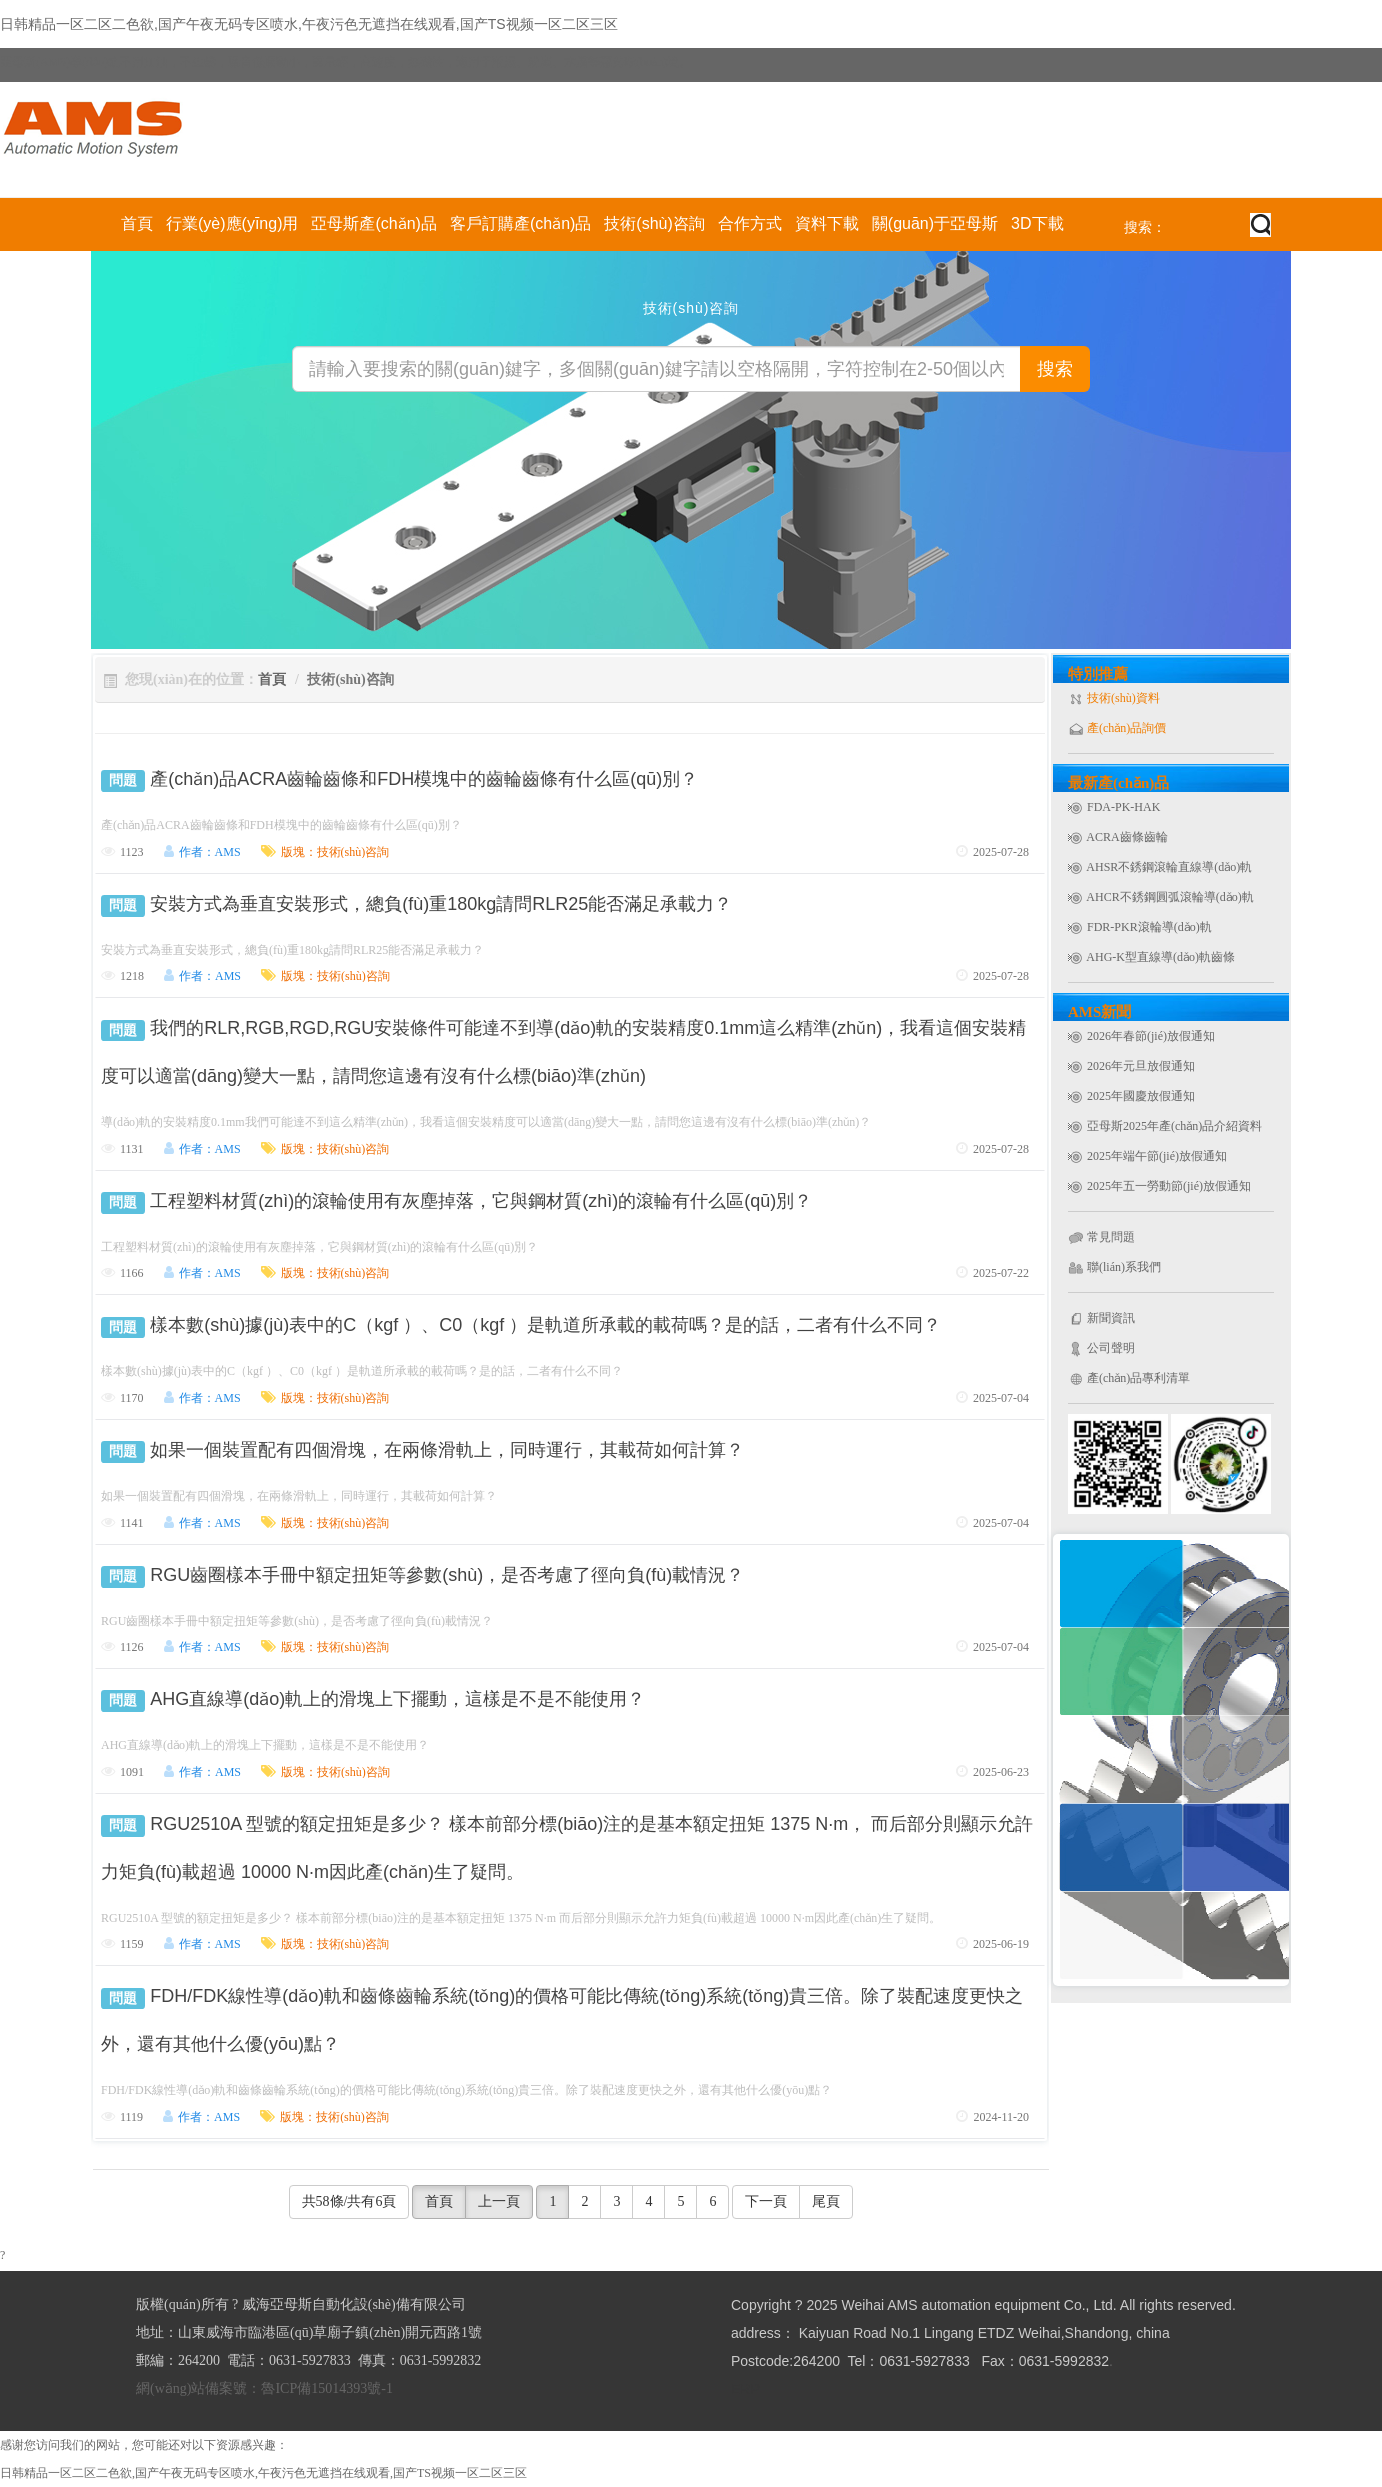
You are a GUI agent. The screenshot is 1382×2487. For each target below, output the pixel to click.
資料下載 (827, 223)
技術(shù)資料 (1123, 698)
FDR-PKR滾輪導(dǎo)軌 (1149, 927)
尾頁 (826, 2201)
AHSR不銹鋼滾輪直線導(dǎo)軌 (1169, 867)
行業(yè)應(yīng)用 (232, 223)
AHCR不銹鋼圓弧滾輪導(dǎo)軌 (1169, 897)
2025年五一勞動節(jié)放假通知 (1169, 1186)
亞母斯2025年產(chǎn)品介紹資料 (1174, 1126)
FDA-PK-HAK (1123, 807)
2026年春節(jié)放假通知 (1151, 1036)
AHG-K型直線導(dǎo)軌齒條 (1160, 957)
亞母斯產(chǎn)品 (373, 223)
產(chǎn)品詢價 (1126, 728)
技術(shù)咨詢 (654, 223)
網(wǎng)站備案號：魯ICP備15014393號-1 (264, 2388)
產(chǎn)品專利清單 (1138, 1378)
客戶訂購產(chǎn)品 (520, 223)
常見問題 (1111, 1237)
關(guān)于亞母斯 (935, 223)
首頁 (137, 223)
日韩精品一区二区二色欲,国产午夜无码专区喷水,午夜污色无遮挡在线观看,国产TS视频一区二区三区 (309, 24)
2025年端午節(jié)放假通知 (1157, 1156)
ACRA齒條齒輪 (1126, 837)
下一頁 (766, 2201)
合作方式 (750, 223)
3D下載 (1037, 223)
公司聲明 (1111, 1348)
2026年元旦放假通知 (1141, 1066)
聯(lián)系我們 (1124, 1267)
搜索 (1055, 369)
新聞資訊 (1111, 1318)
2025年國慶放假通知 (1141, 1096)
